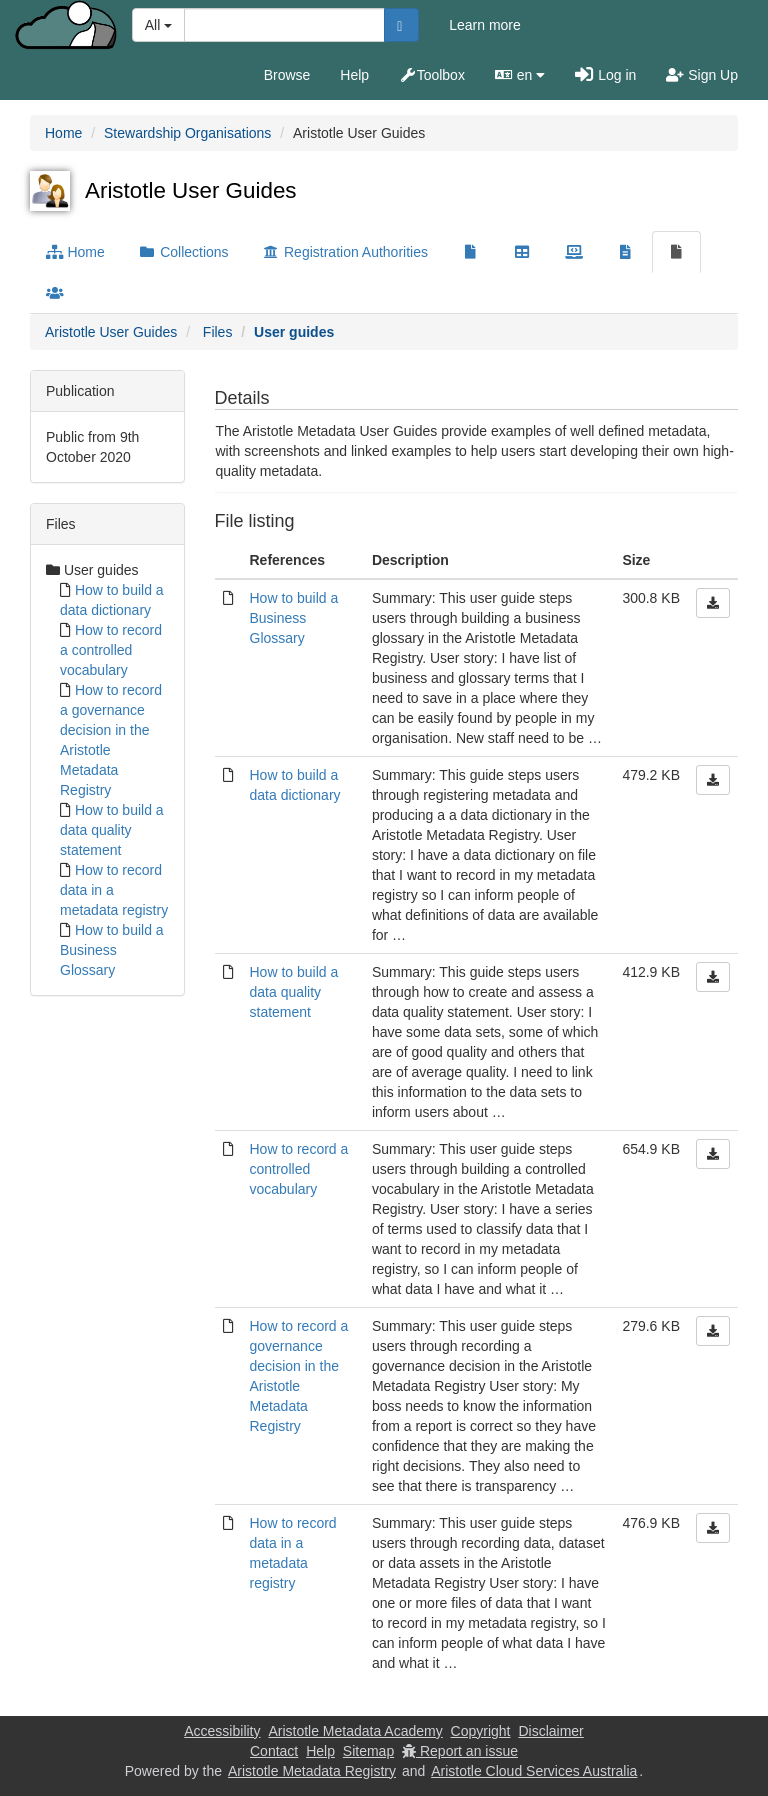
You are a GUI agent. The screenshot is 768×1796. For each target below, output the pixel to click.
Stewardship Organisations (187, 133)
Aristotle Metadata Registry (312, 1771)
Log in (605, 75)
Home (63, 133)
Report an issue (460, 1751)
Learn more (485, 25)
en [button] (520, 75)
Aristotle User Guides (111, 332)
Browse (287, 75)
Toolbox (432, 75)
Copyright (481, 1731)
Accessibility (222, 1731)
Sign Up (702, 75)
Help (354, 75)
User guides (294, 332)
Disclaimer (550, 1731)
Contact (274, 1751)
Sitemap (368, 1751)
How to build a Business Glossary (112, 950)
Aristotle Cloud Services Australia (534, 1771)
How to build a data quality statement (112, 830)
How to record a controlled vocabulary (111, 650)
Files (218, 332)
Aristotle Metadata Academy (355, 1731)
